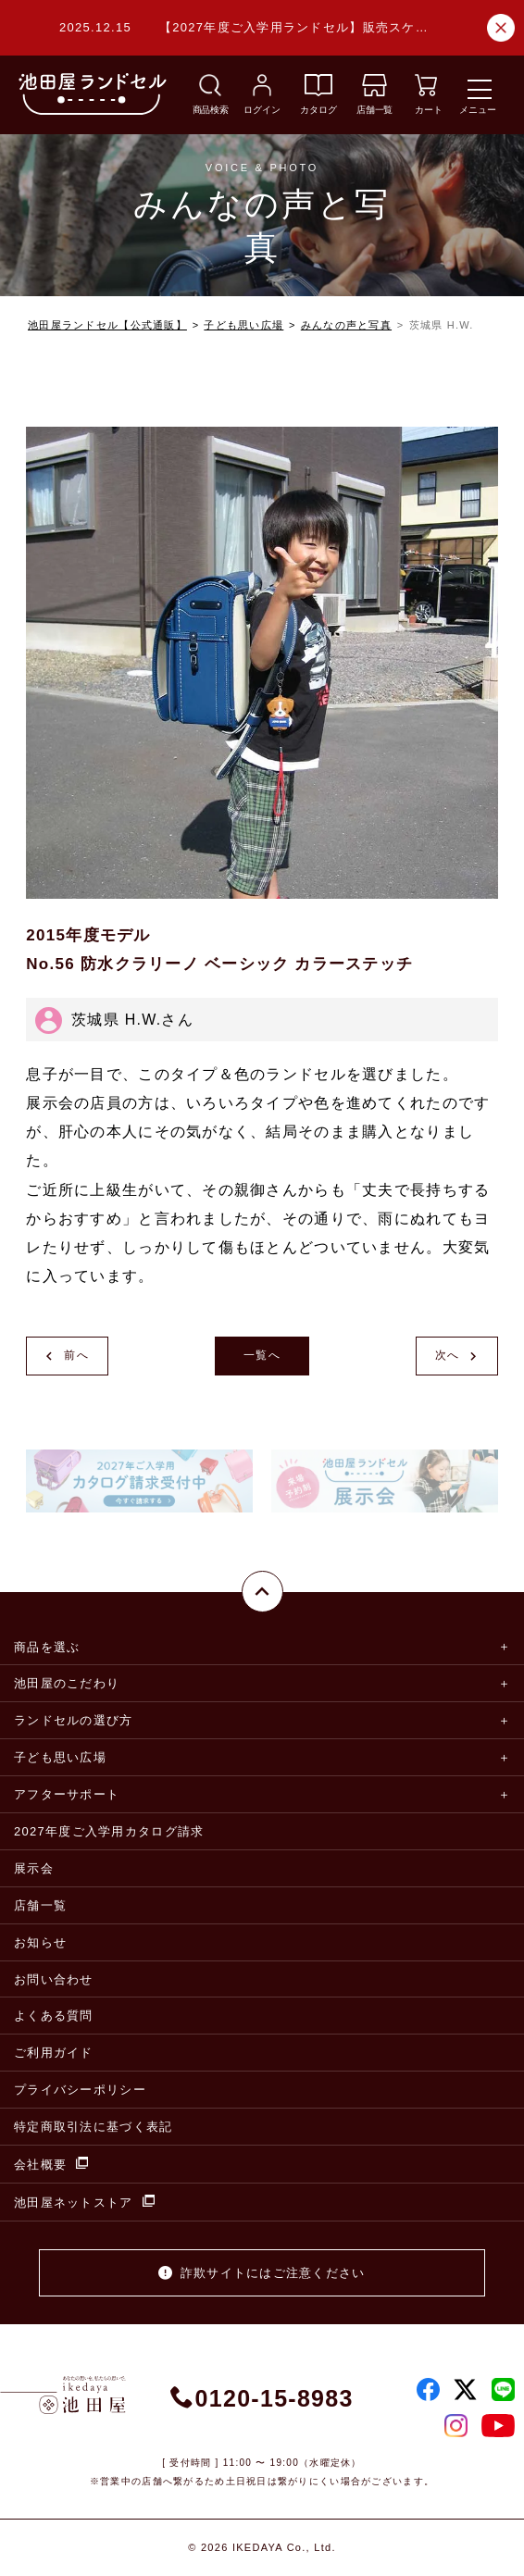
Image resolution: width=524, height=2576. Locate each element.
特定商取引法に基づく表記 (93, 2127)
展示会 (34, 1868)
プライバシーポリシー (80, 2090)
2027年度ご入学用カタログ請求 (109, 1831)
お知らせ (40, 1942)
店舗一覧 (40, 1905)
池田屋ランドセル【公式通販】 (107, 324)
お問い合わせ (54, 1979)
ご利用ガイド (54, 2053)
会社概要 (51, 2164)
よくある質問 (54, 2015)
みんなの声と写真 (346, 324)
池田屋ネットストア (84, 2202)
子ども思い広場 (243, 324)
